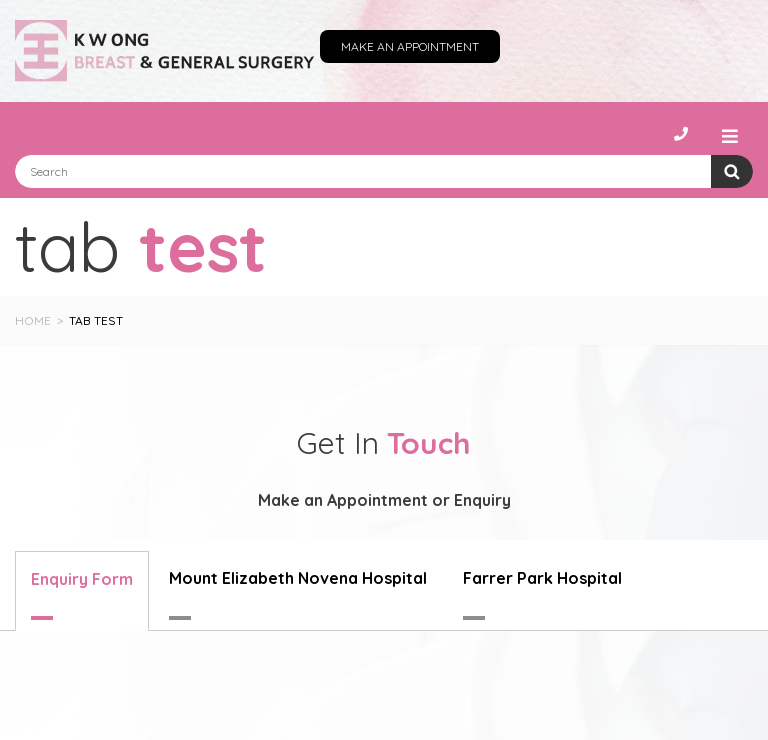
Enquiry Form (82, 579)
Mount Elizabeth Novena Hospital (298, 578)
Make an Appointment (410, 46)
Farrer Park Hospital (542, 578)
